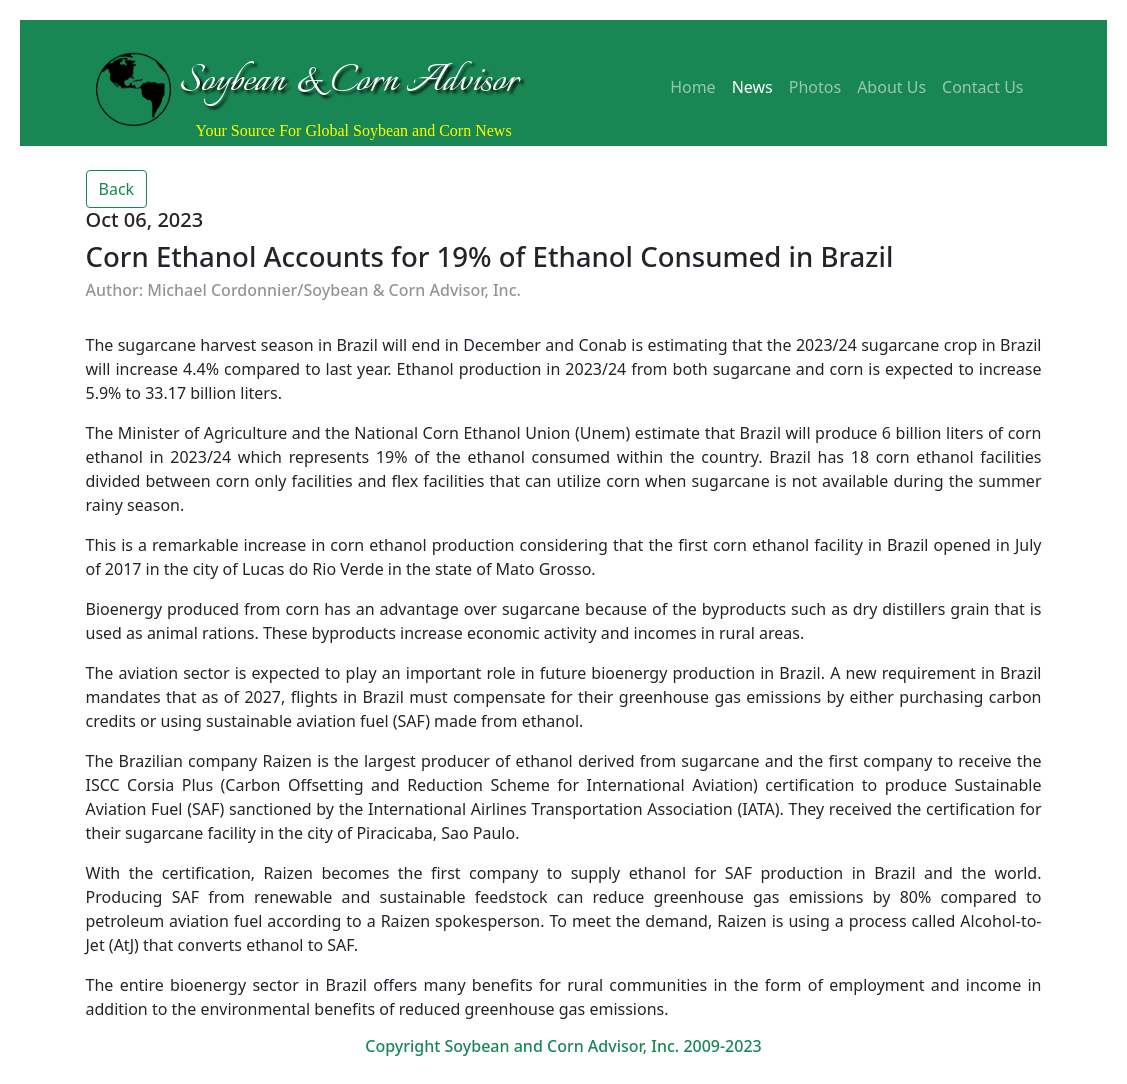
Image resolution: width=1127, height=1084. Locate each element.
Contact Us (982, 87)
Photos (815, 87)
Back (117, 189)
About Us (891, 87)
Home (693, 87)
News (752, 87)
